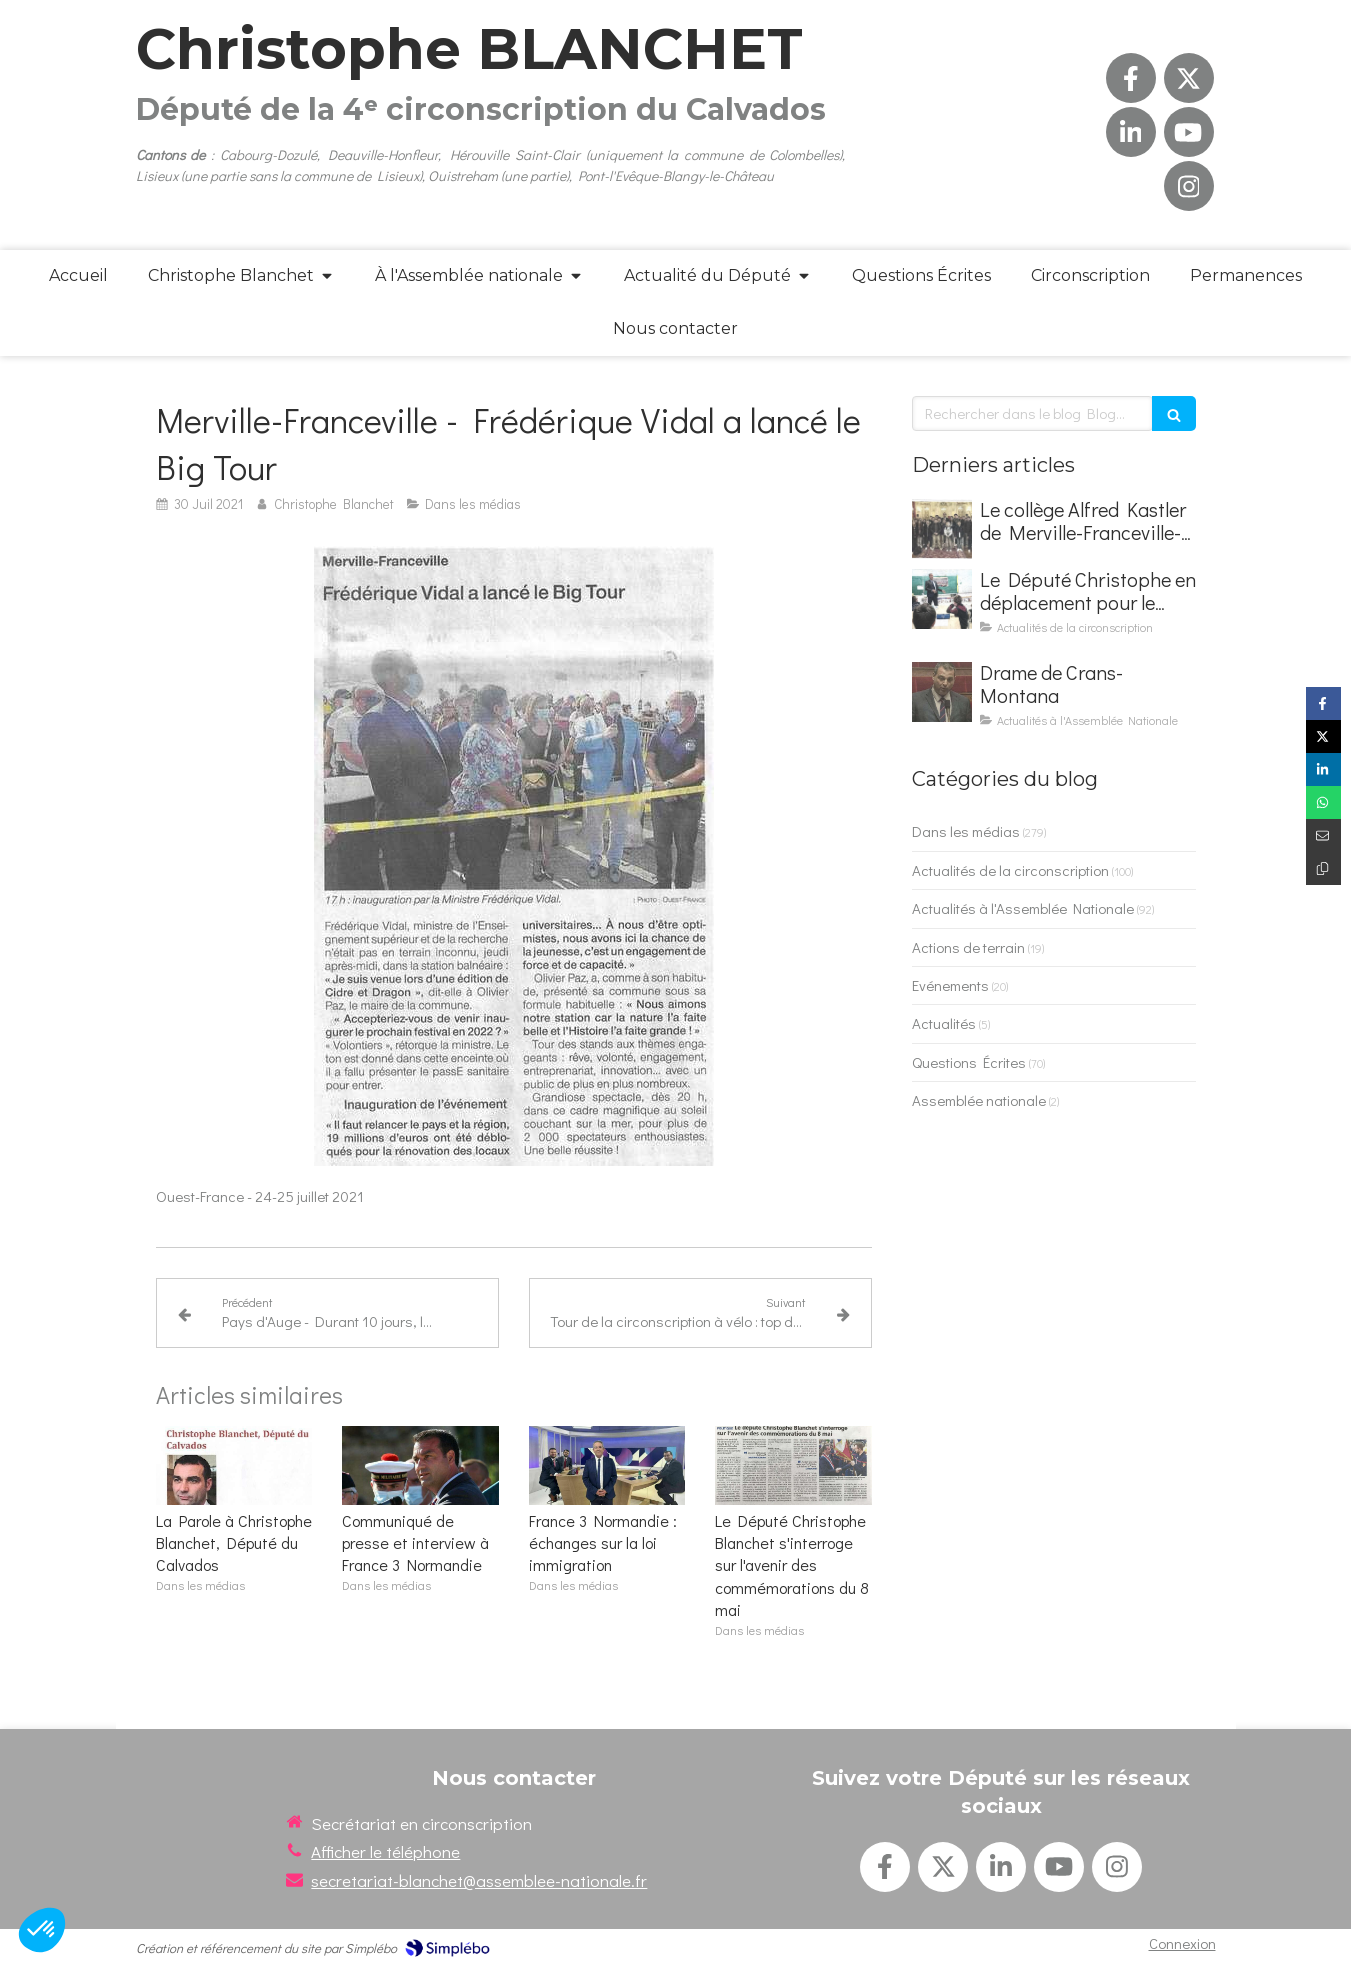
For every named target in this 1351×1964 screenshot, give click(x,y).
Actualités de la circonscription (1010, 870)
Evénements (950, 985)
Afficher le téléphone (385, 1851)
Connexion (1182, 1943)
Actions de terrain (968, 947)
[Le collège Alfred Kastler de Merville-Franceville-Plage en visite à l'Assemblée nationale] (942, 529)
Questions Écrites (969, 1062)
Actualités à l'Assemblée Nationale (1023, 908)
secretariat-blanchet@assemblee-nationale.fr (479, 1880)
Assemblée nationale (979, 1100)
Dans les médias (966, 831)
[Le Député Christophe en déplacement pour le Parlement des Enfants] (942, 599)
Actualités (944, 1023)
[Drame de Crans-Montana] (942, 692)
